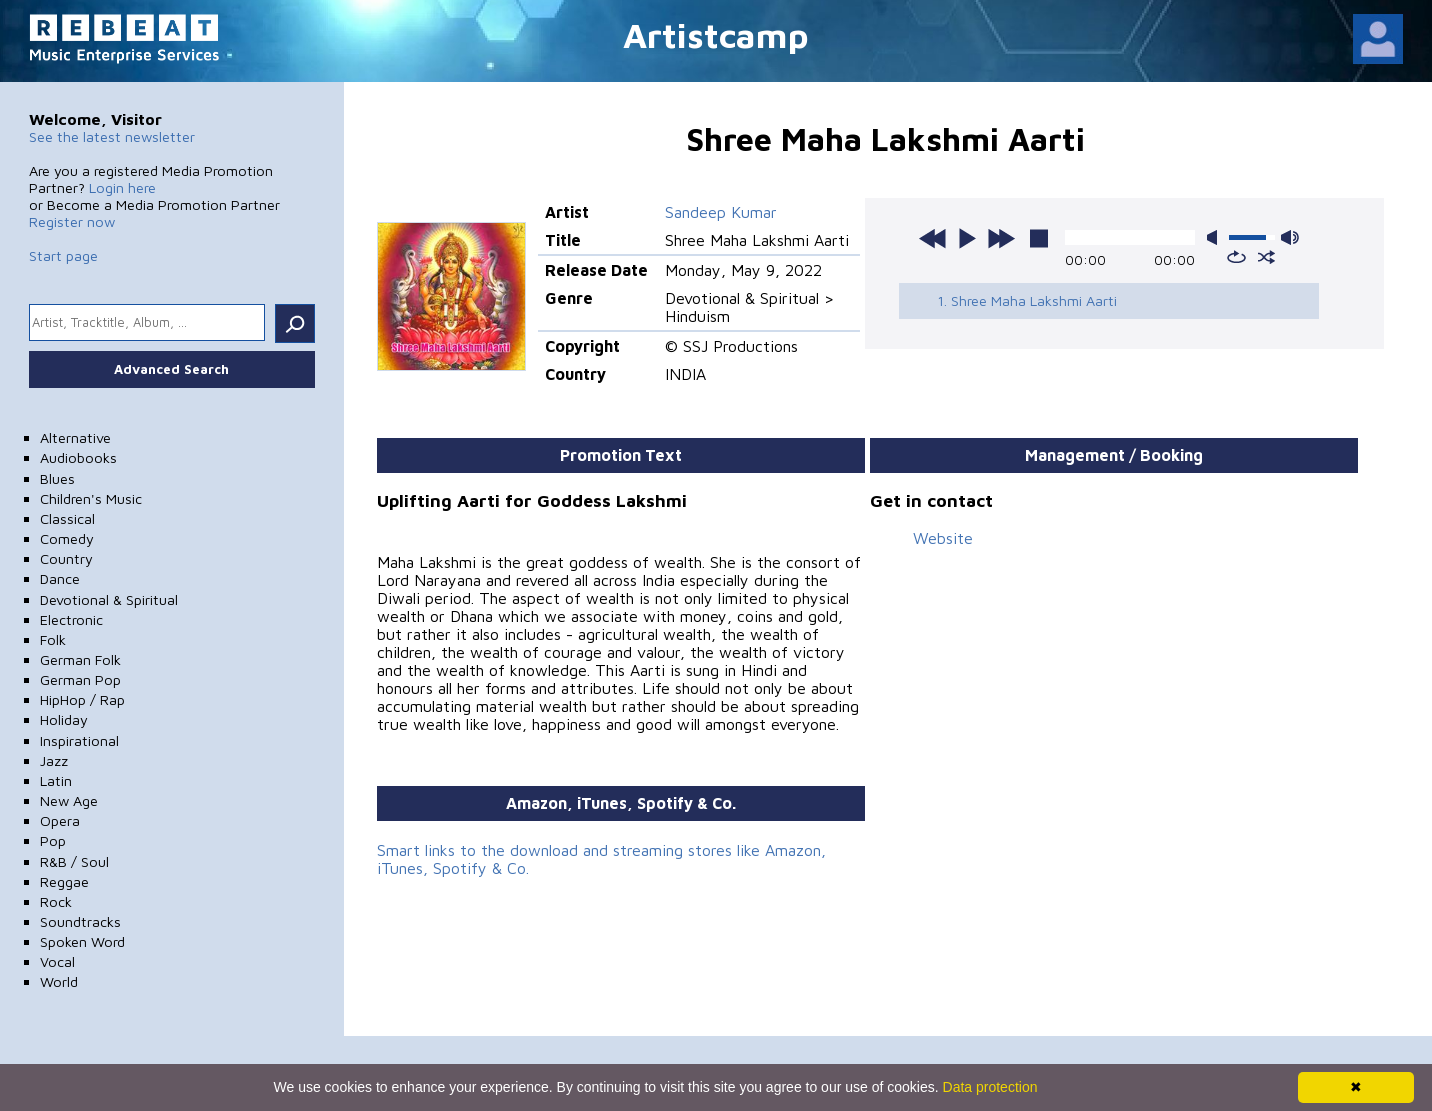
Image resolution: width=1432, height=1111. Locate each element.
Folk (53, 639)
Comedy (67, 538)
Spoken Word (82, 941)
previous (933, 238)
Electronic (71, 619)
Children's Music (91, 498)
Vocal (57, 961)
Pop (53, 840)
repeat (1236, 257)
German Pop (80, 679)
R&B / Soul (74, 861)
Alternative (75, 437)
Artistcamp (716, 34)
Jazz (54, 760)
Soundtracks (80, 921)
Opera (60, 820)
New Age (69, 800)
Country (66, 558)
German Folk (80, 659)
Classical (67, 518)
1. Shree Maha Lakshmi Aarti (1027, 300)
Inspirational (79, 740)
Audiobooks (78, 457)
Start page (63, 255)
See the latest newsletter (112, 136)
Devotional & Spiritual (109, 599)
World (59, 981)
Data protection (990, 1087)
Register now (72, 221)
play (967, 238)
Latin (56, 780)
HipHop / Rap (82, 699)
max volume (1290, 237)
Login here (122, 187)
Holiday (64, 719)
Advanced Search (171, 369)
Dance (60, 578)
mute (1216, 237)
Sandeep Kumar (721, 212)
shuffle (1266, 257)
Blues (57, 478)
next (1001, 238)
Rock (56, 901)
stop (1039, 238)
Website (943, 538)
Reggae (64, 881)
